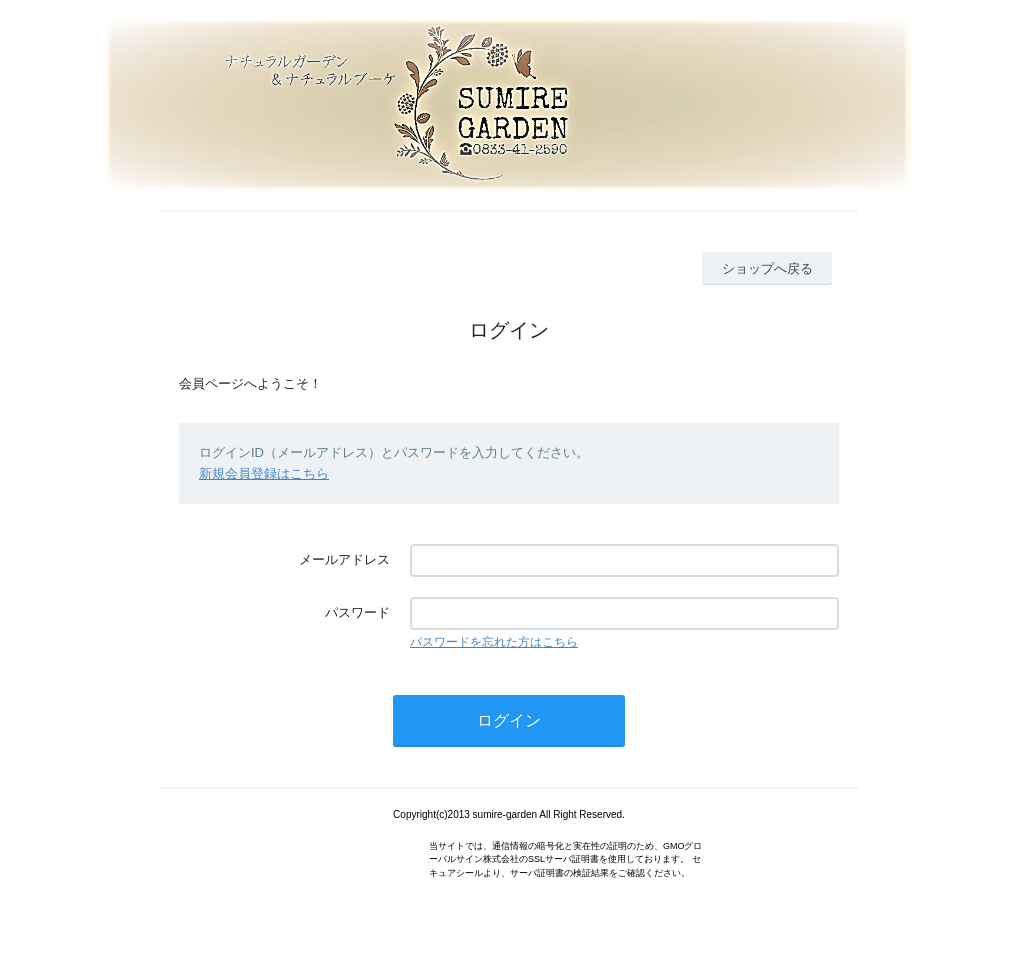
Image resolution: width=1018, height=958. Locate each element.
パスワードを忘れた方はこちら (494, 642)
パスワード (357, 612)
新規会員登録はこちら (264, 473)
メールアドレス (344, 559)
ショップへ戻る (767, 268)
